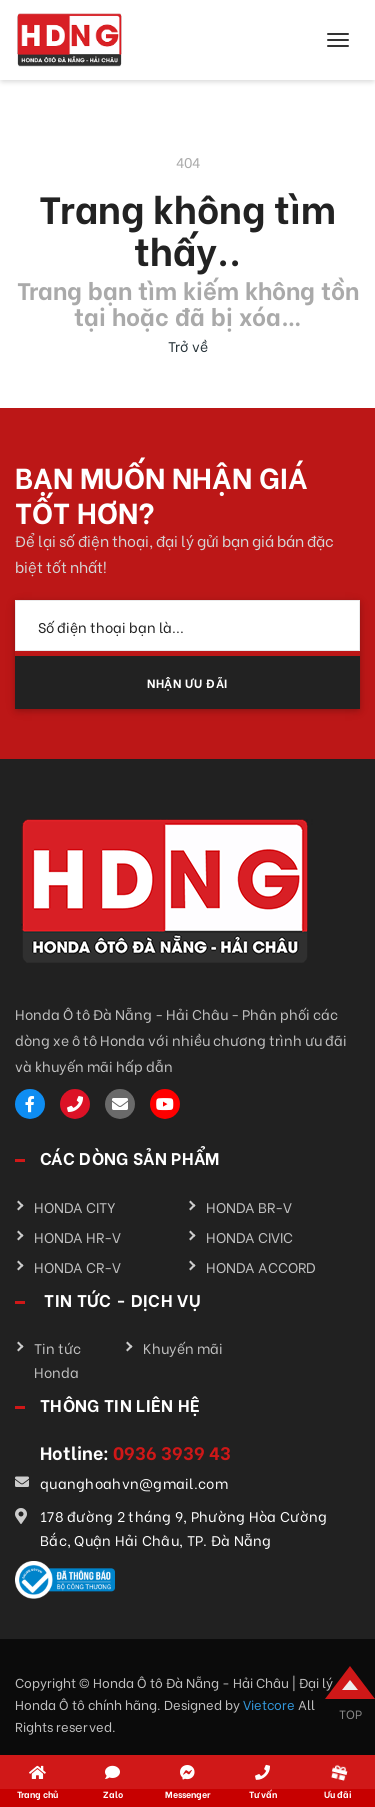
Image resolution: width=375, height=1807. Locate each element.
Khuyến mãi (183, 1347)
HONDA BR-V (249, 1206)
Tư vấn (263, 1793)
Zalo (113, 1793)
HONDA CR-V (77, 1266)
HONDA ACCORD (261, 1266)
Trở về (188, 345)
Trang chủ (37, 1793)
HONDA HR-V (77, 1236)
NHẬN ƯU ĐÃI (187, 682)
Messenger (187, 1793)
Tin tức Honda (57, 1359)
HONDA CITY (75, 1206)
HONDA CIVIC (249, 1236)
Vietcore (270, 1703)
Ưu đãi (338, 1793)
